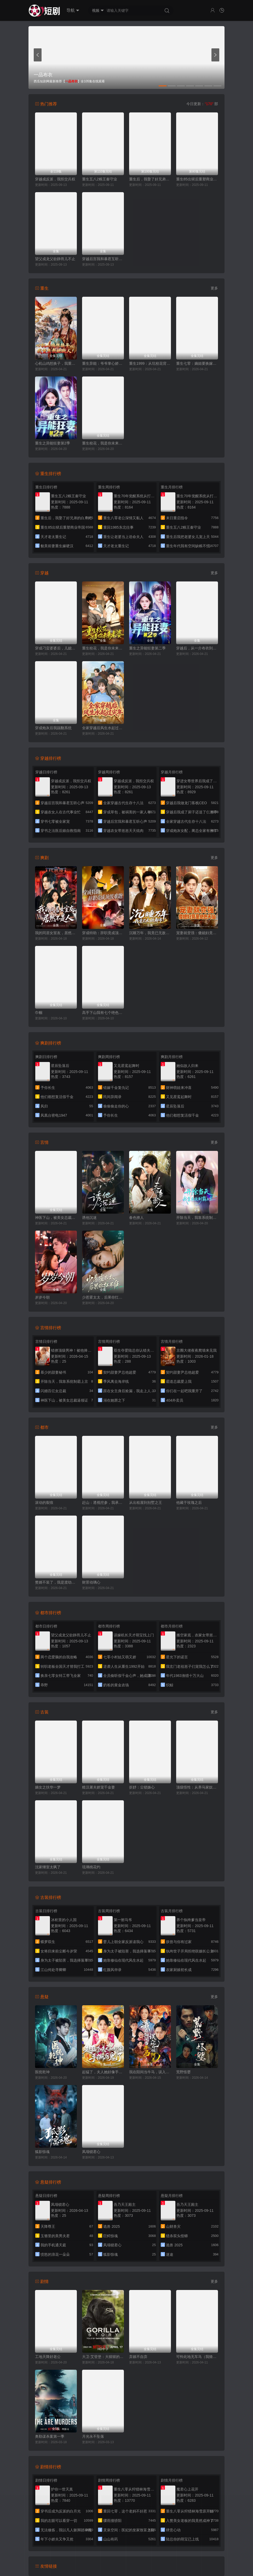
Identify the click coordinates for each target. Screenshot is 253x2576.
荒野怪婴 (183, 2072)
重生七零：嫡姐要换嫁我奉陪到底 (197, 363)
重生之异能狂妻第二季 (147, 648)
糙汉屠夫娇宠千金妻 (98, 1787)
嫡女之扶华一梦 (48, 1787)
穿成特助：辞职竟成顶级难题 (103, 933)
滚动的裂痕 (44, 1502)
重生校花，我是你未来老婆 (103, 443)
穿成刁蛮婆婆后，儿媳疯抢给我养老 (56, 648)
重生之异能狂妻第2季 (52, 443)
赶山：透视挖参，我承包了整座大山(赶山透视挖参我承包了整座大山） (103, 1502)
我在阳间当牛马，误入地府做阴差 (150, 2072)
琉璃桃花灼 (91, 1867)
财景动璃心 (91, 1582)
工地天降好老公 (48, 2357)
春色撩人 (136, 1217)
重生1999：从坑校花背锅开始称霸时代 (150, 363)
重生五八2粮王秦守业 (99, 179)
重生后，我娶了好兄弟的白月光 (150, 179)
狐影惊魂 (42, 2152)
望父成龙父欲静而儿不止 (55, 259)
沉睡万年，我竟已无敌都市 (150, 933)
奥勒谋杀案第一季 (49, 2436)
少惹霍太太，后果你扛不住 (103, 1297)
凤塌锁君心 (91, 2152)
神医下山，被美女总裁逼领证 (56, 1217)
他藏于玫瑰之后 (189, 1502)
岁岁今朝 (42, 1297)
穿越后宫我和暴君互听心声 (103, 259)
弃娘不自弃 (138, 2357)
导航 (72, 10)
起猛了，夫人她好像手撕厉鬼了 (103, 2072)
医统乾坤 (42, 2072)
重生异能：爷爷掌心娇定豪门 (103, 363)
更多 (214, 288)
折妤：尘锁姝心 (142, 1787)
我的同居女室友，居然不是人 (56, 933)
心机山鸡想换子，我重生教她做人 (56, 363)
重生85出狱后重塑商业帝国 (197, 179)
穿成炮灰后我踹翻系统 (53, 728)
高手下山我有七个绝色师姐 (103, 1012)
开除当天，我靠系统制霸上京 (197, 1217)
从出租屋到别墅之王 (145, 1502)
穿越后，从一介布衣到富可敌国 (197, 648)
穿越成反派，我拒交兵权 (55, 179)
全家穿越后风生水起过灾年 (103, 728)
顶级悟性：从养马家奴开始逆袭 (197, 1787)
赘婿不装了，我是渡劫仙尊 (56, 1582)
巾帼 (38, 1012)
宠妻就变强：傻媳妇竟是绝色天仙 (197, 933)
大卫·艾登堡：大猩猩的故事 (103, 2357)
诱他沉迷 (89, 1217)
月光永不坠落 (93, 2436)
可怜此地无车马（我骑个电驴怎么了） (197, 2357)
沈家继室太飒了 (48, 1867)
